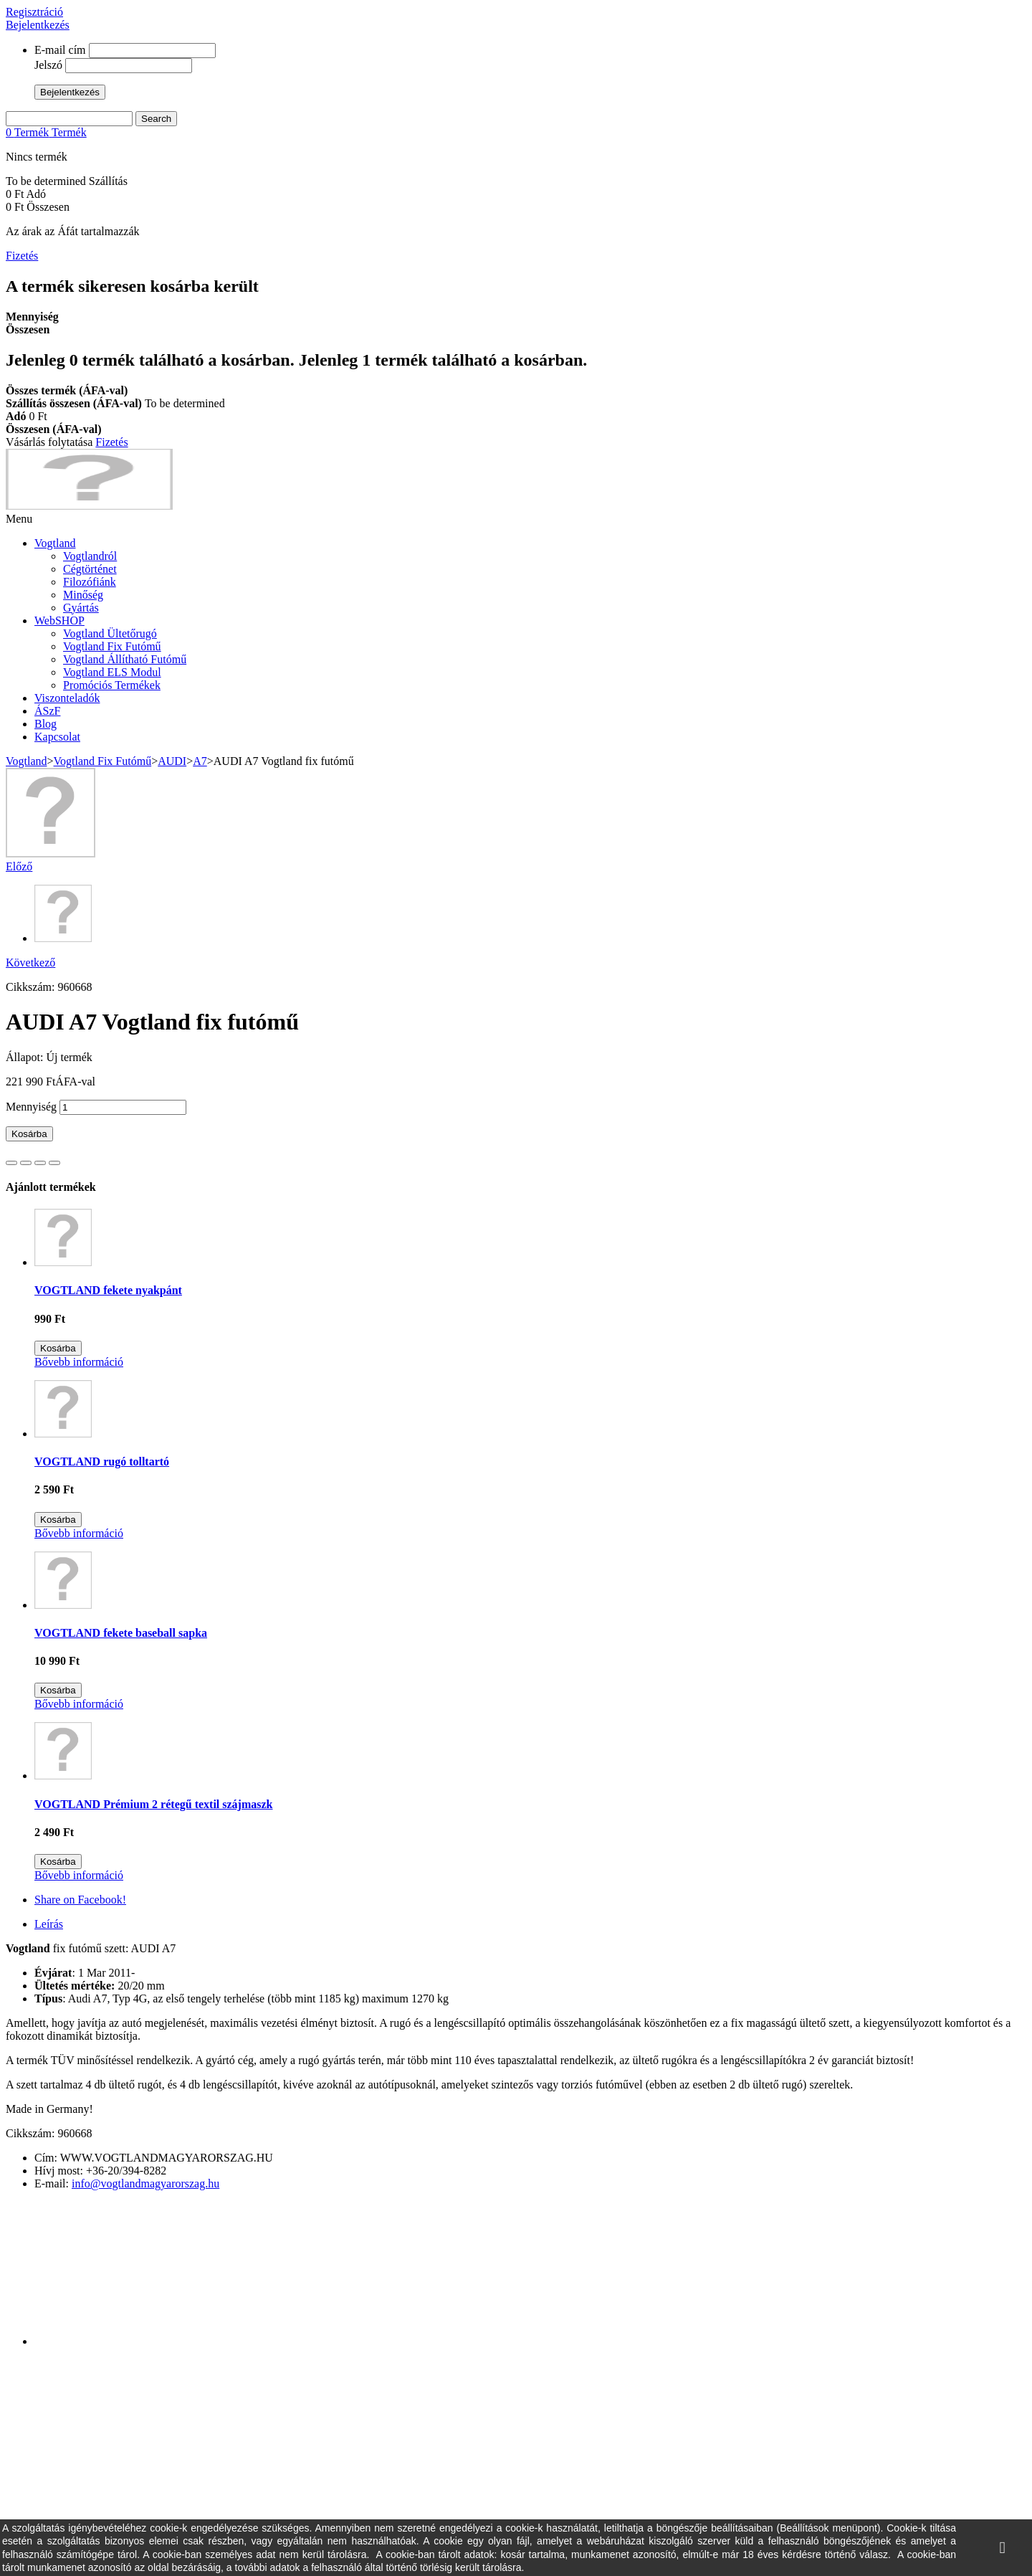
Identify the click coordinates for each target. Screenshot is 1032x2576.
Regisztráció (34, 12)
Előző (19, 866)
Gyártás (81, 608)
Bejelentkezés (38, 25)
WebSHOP (59, 620)
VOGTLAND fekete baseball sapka (120, 1633)
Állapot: (26, 1057)
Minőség (83, 595)
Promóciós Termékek (112, 685)
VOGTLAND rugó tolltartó (101, 1461)
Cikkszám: (31, 987)
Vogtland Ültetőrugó (110, 633)
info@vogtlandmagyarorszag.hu (145, 2183)
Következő (30, 962)
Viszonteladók (67, 698)
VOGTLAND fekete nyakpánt (108, 1290)
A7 (200, 761)
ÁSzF (47, 711)
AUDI (172, 761)
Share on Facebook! (80, 1899)
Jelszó (48, 65)
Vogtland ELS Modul (112, 672)
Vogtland (54, 543)
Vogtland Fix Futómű (112, 646)
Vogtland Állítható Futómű (124, 659)
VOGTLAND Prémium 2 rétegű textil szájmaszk (153, 1804)
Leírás (48, 1924)
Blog (45, 724)
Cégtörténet (90, 569)
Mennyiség (31, 1107)
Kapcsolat (57, 737)
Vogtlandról (90, 556)
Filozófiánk (89, 582)
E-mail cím (60, 50)
